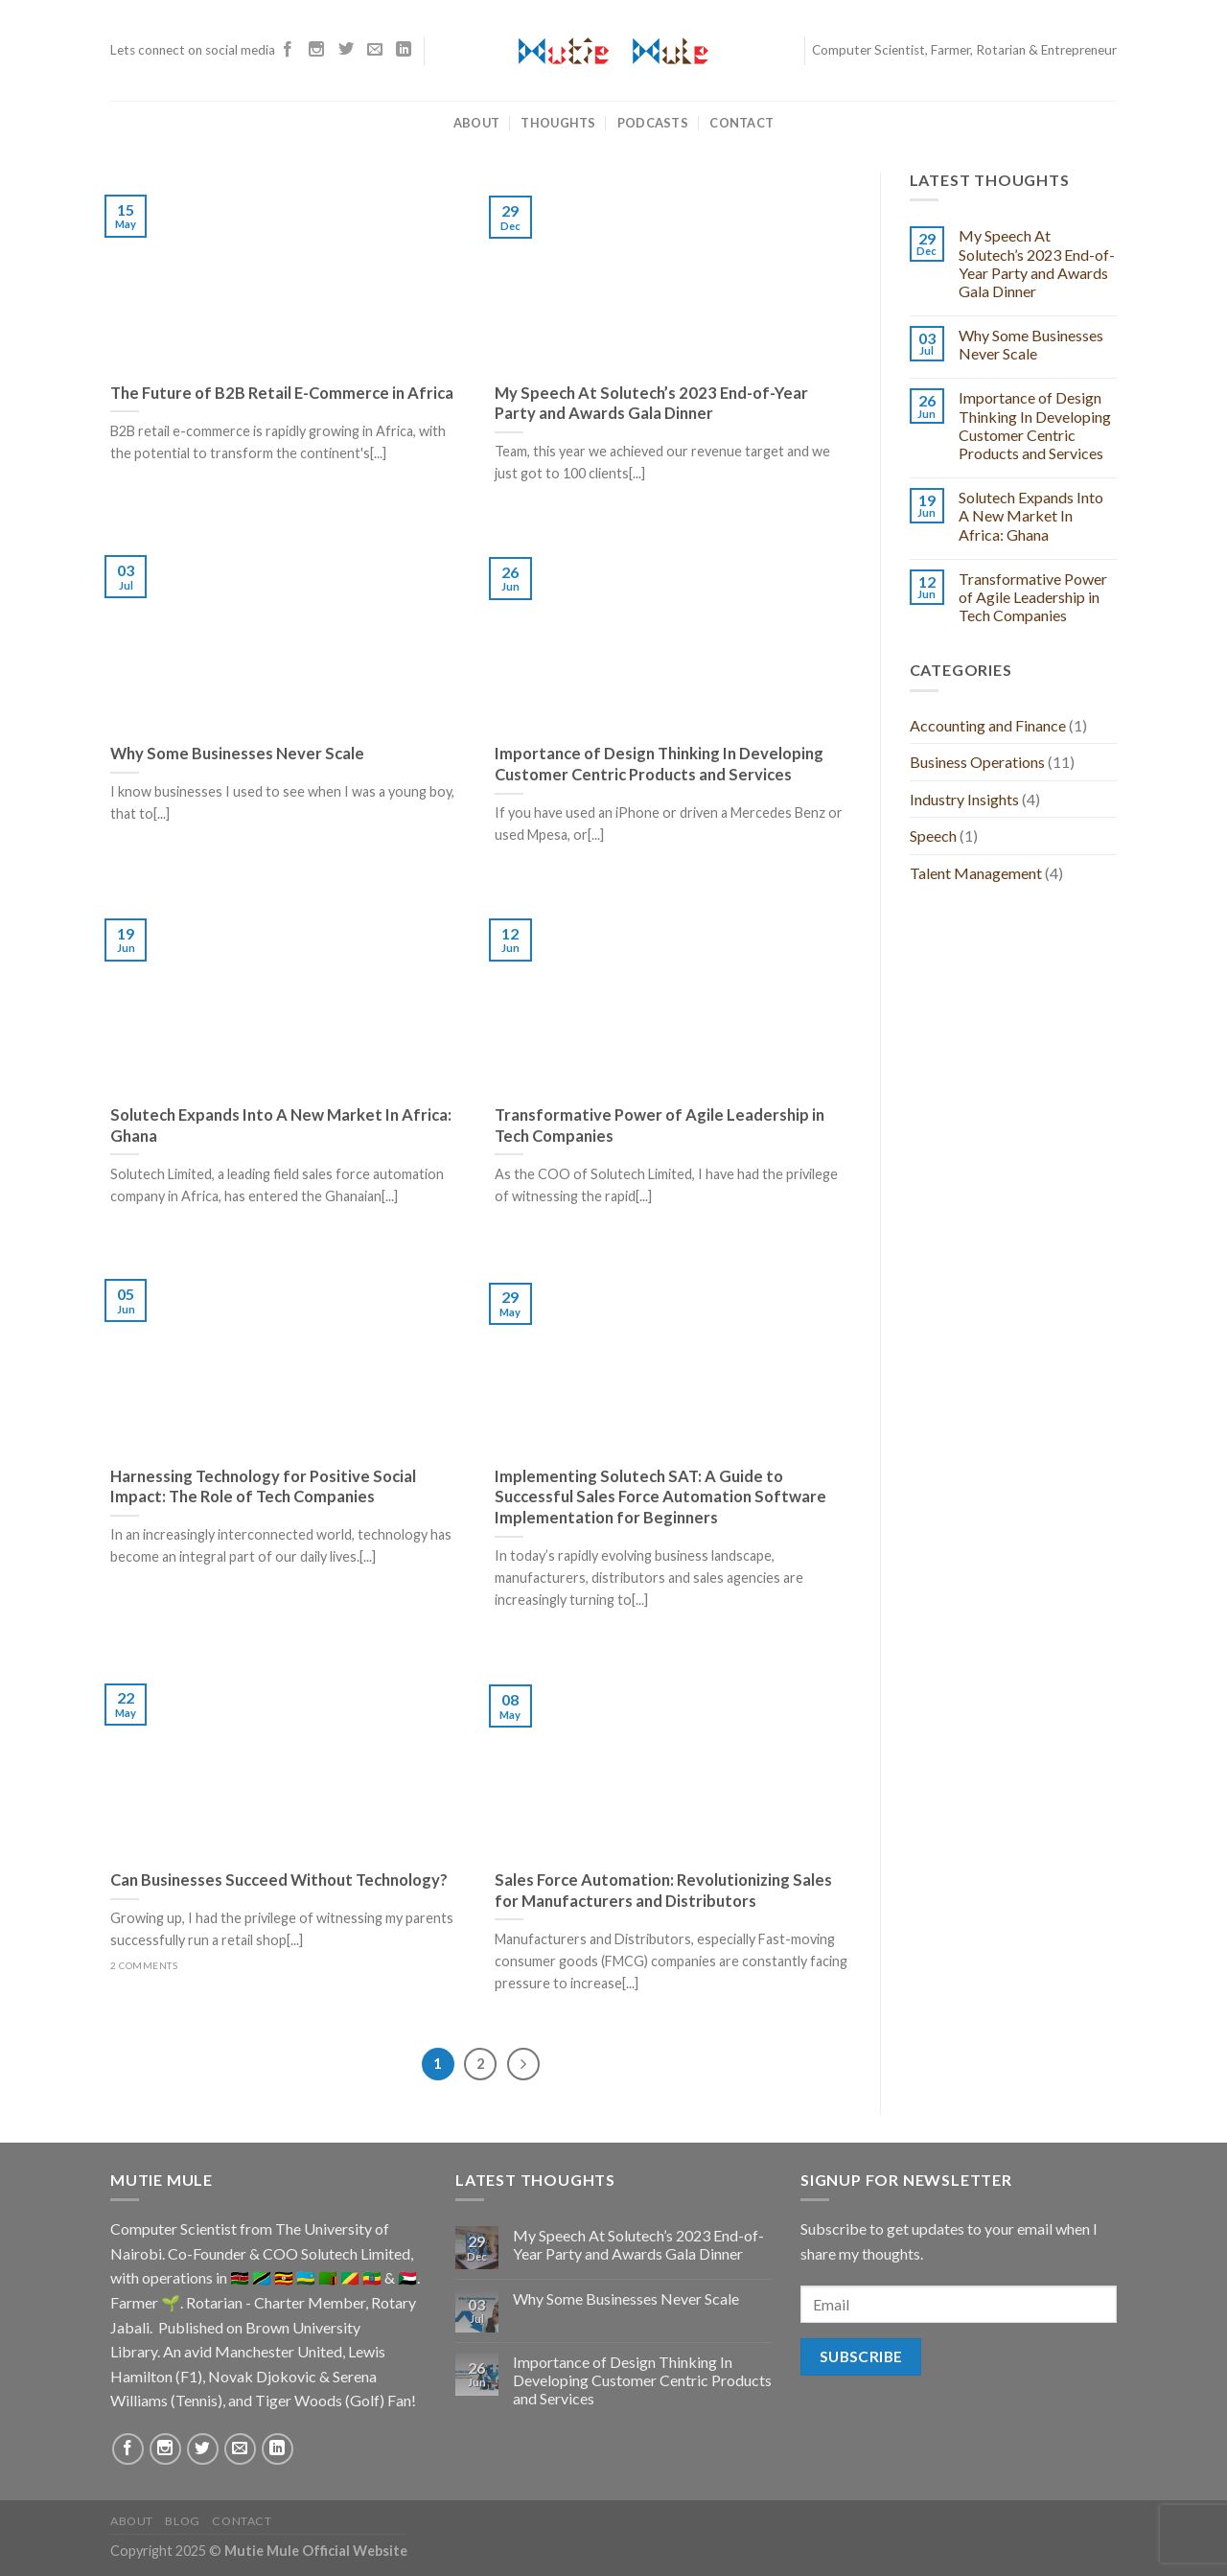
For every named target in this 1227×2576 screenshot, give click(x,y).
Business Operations (977, 762)
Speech (933, 835)
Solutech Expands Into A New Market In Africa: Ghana (1031, 515)
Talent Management (976, 873)
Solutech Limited (355, 2253)
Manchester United (278, 2351)
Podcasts (652, 122)
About (476, 122)
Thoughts (558, 122)
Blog (182, 2521)
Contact (741, 122)
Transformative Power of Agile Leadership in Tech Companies (1033, 596)
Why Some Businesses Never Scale (1031, 344)
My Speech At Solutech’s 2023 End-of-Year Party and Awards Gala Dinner (1037, 263)
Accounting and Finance (988, 725)
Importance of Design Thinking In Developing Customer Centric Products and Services (1035, 425)
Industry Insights (964, 799)
